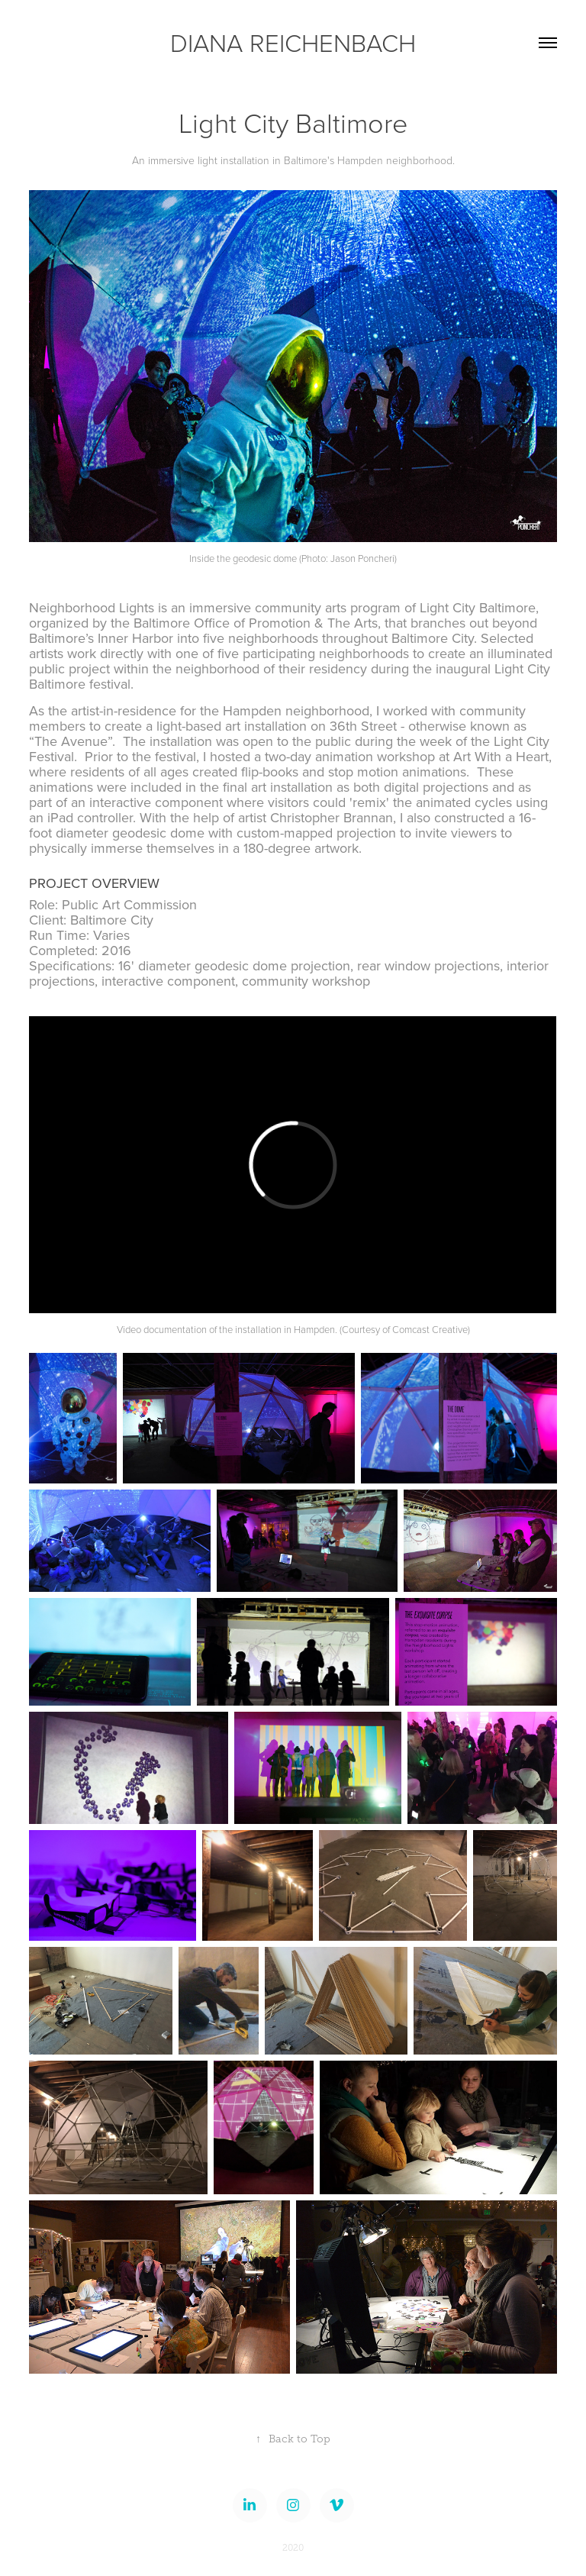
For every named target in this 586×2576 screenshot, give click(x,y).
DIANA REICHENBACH (293, 42)
